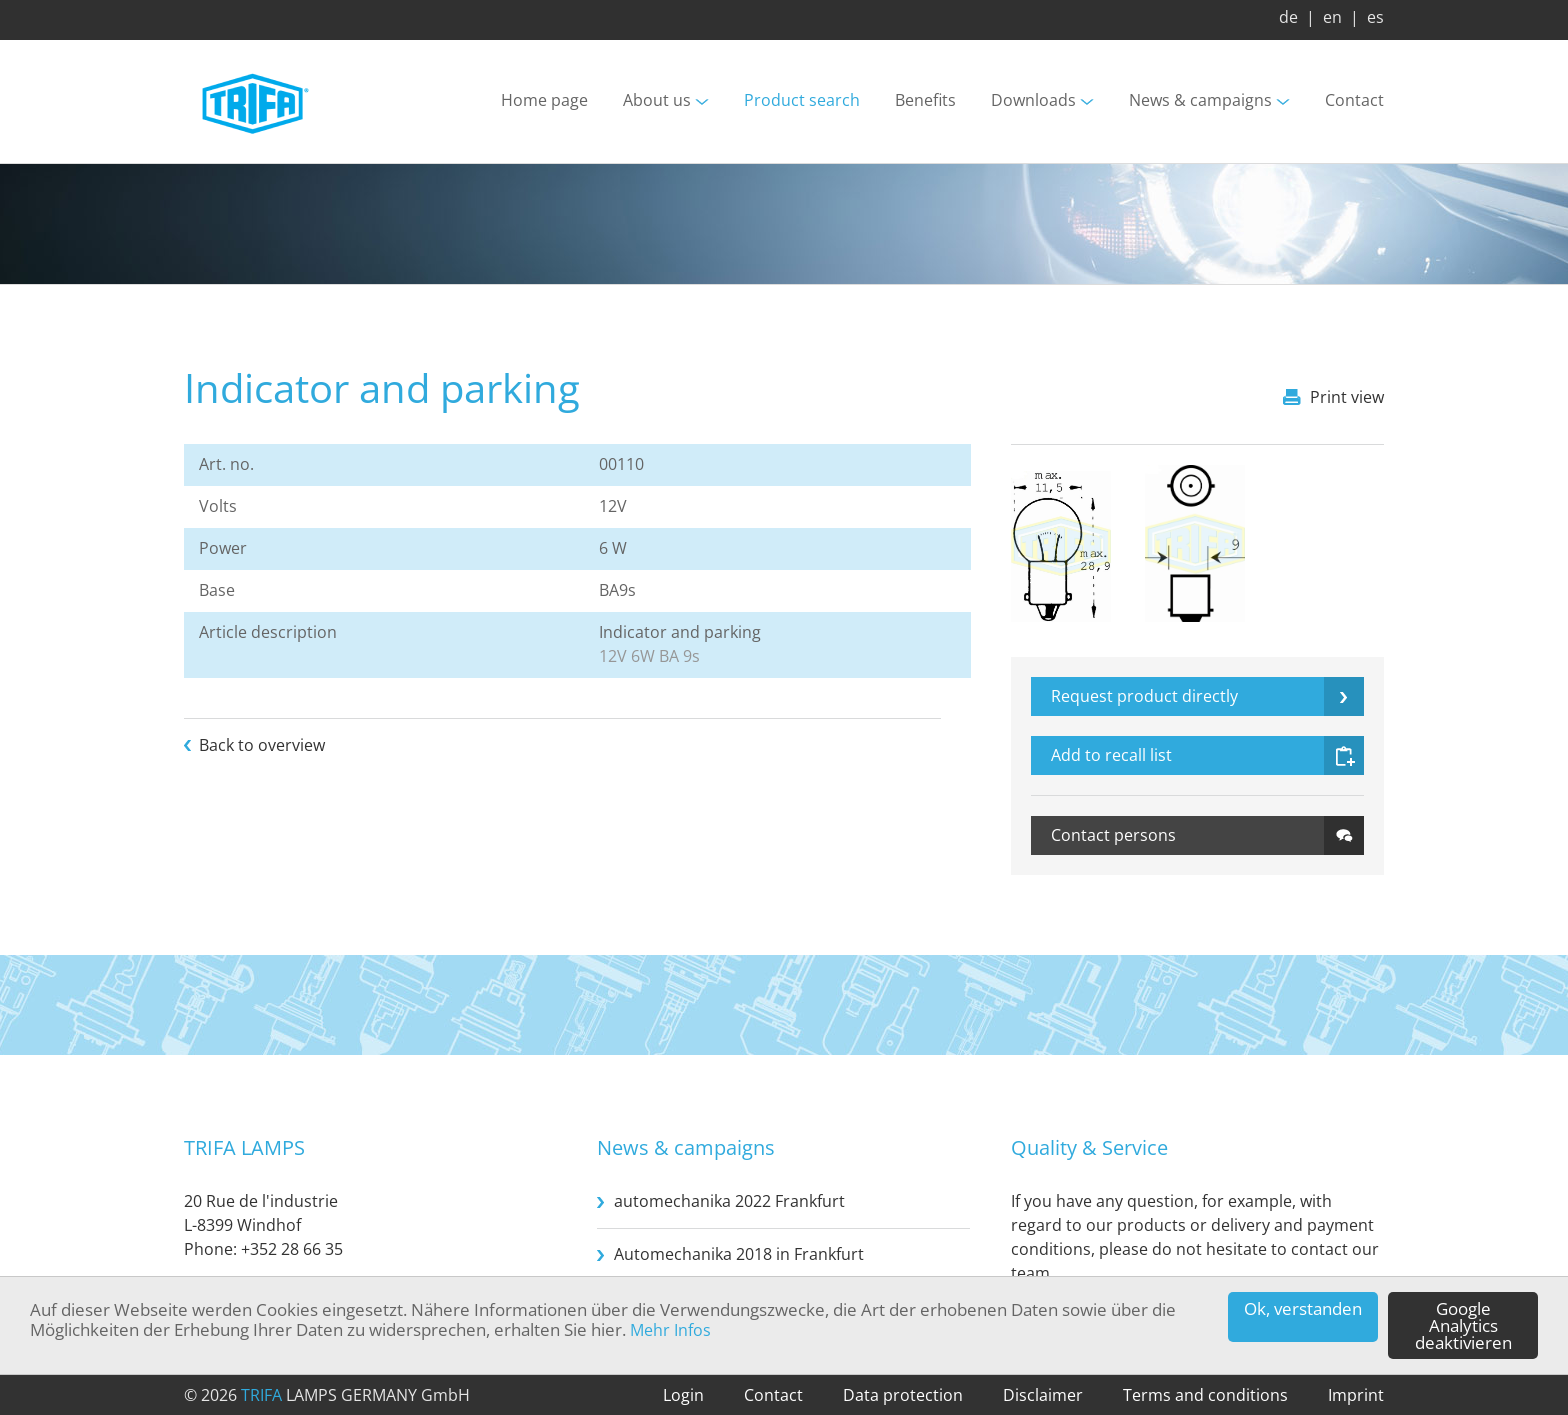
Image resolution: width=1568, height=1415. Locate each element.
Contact (1354, 101)
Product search (802, 101)
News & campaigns (1200, 101)
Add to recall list (1111, 755)
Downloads (1033, 101)
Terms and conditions (1205, 1395)
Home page (544, 101)
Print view (1347, 397)
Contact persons (1113, 835)
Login (683, 1395)
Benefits (925, 101)
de (1288, 17)
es (1375, 17)
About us (657, 101)
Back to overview (262, 745)
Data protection (903, 1395)
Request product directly (1144, 696)
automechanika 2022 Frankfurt (729, 1201)
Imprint (1356, 1395)
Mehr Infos (670, 1330)
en (1332, 17)
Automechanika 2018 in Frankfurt (739, 1254)
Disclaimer (1043, 1395)
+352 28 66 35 (292, 1249)
